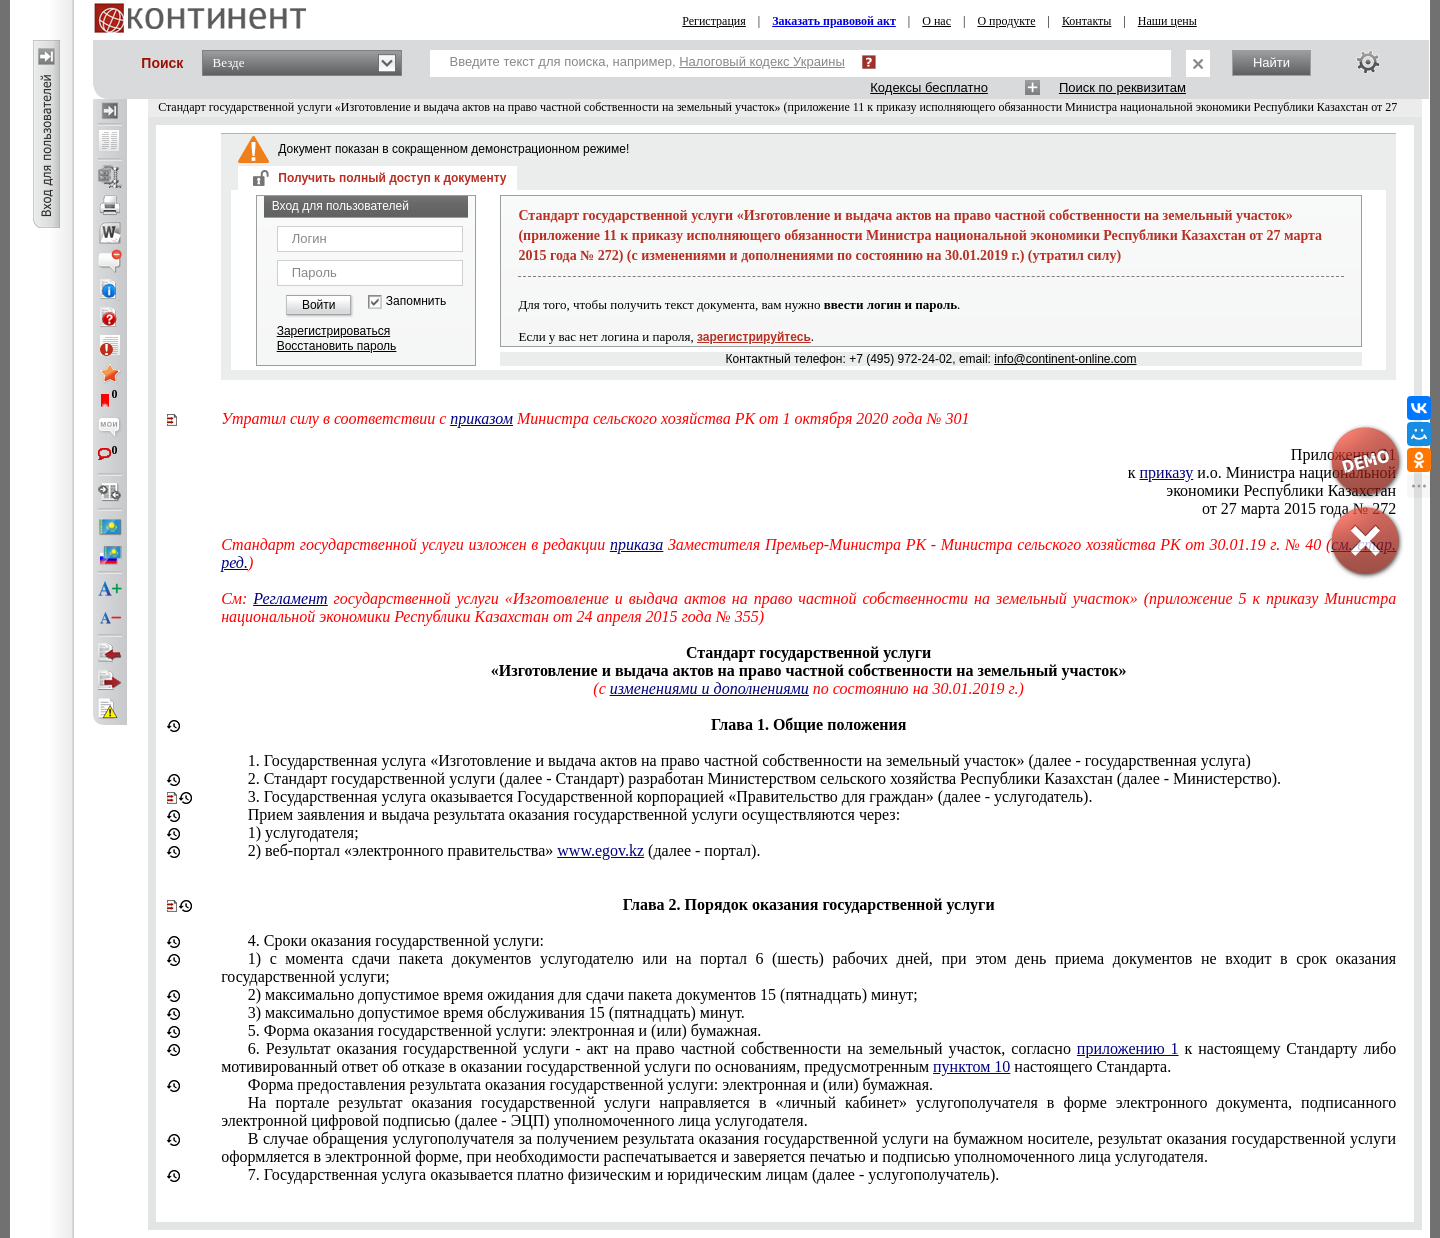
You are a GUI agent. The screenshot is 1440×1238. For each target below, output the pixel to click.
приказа (636, 544)
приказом (481, 418)
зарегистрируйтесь (754, 337)
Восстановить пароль (337, 346)
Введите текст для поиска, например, (647, 61)
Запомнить (416, 301)
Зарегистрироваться (333, 331)
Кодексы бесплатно (929, 87)
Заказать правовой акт (834, 21)
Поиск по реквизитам (1122, 87)
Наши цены (1167, 21)
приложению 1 (1128, 1048)
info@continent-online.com (1065, 359)
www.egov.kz (600, 850)
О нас (936, 21)
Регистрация (714, 21)
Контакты (1087, 21)
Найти (1271, 62)
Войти (319, 305)
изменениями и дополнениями (709, 688)
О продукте (1006, 21)
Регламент (290, 598)
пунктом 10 (971, 1066)
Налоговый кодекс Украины (762, 61)
